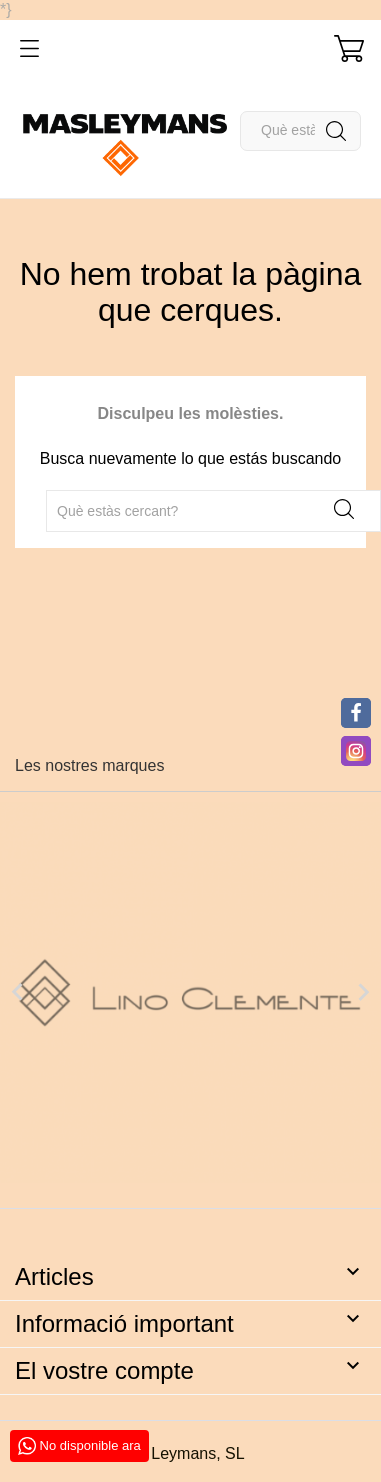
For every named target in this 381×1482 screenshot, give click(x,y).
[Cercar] (300, 131)
